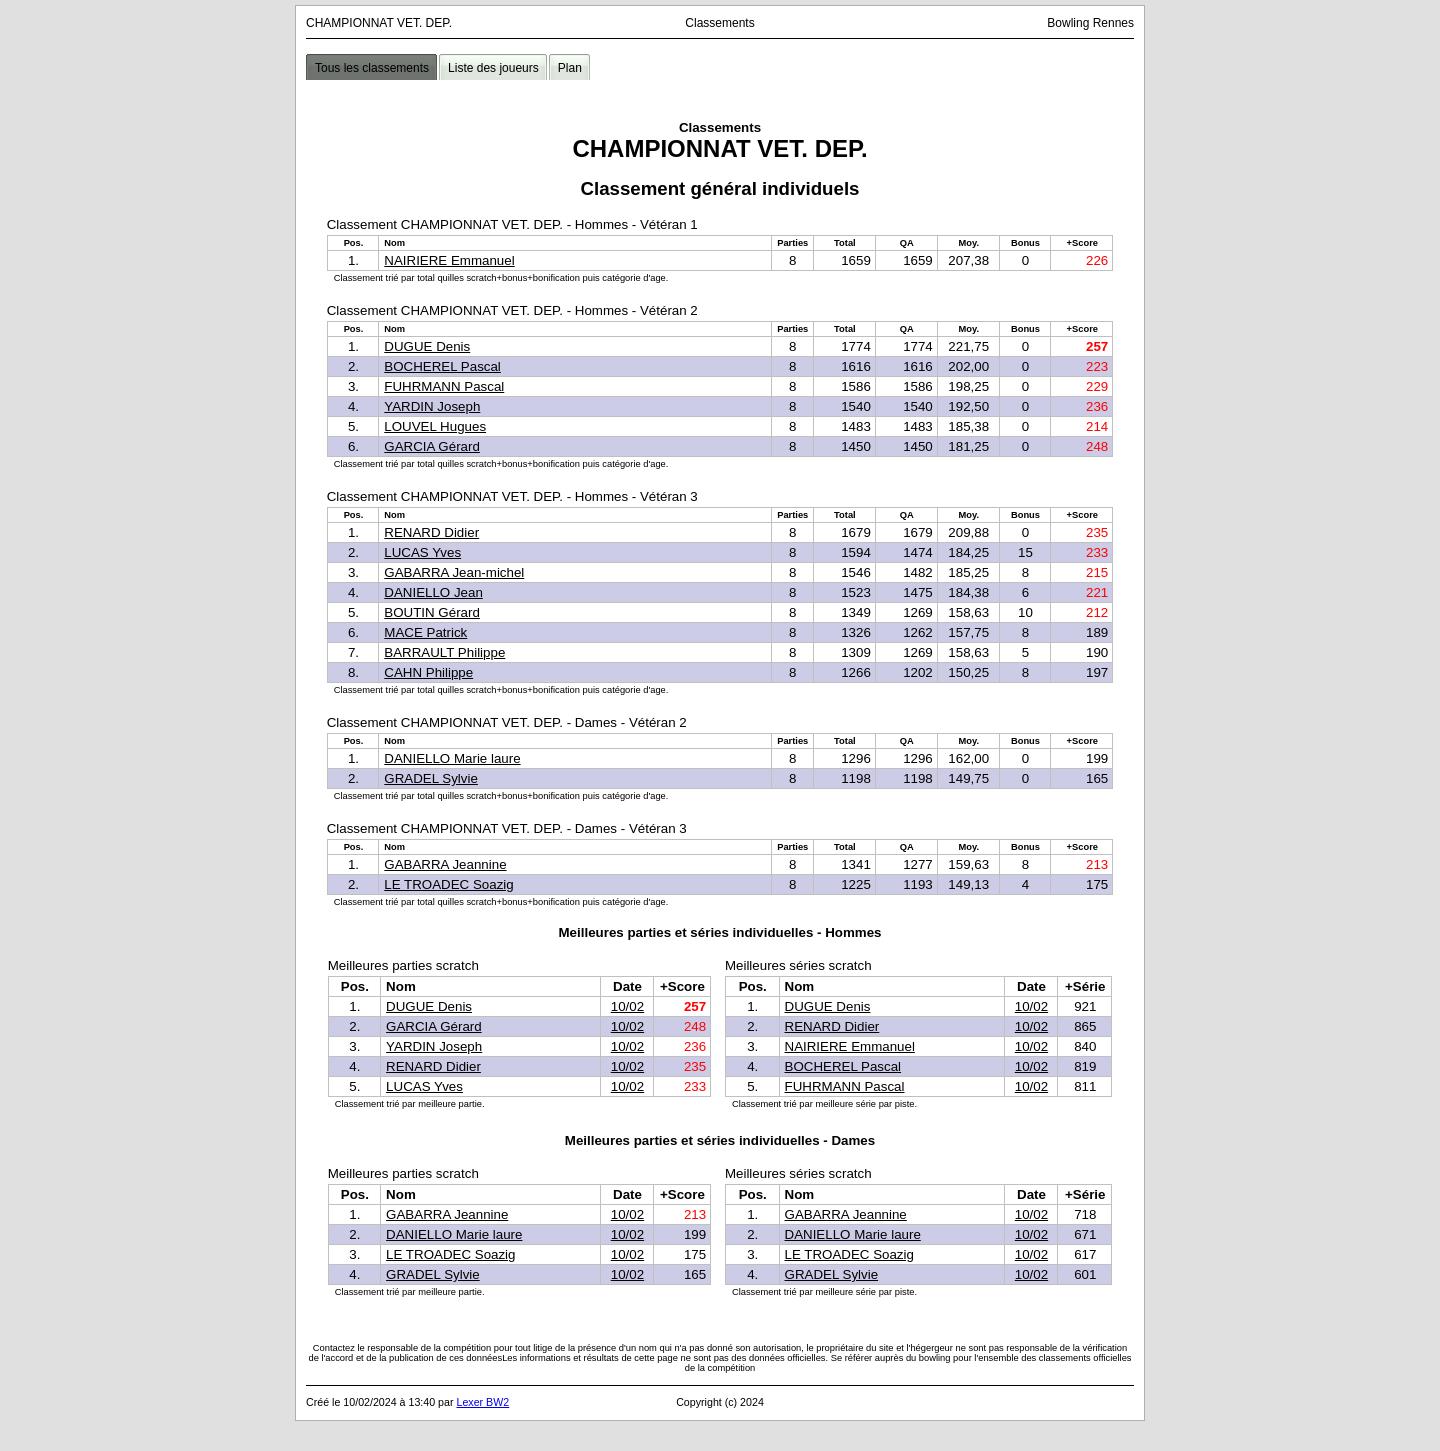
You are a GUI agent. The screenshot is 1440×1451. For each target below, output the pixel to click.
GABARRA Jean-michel (454, 572)
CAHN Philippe (428, 672)
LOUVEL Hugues (435, 426)
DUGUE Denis (427, 346)
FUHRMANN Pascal (444, 386)
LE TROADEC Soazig (448, 884)
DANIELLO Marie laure (452, 758)
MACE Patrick (425, 632)
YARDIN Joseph (432, 406)
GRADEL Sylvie (431, 778)
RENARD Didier (431, 532)
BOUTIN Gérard (432, 612)
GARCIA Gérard (432, 446)
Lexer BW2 (482, 1402)
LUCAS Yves (422, 552)
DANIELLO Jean (433, 592)
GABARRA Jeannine (445, 864)
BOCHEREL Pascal (442, 366)
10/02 (627, 1006)
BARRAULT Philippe (444, 652)
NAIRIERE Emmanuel (449, 260)
